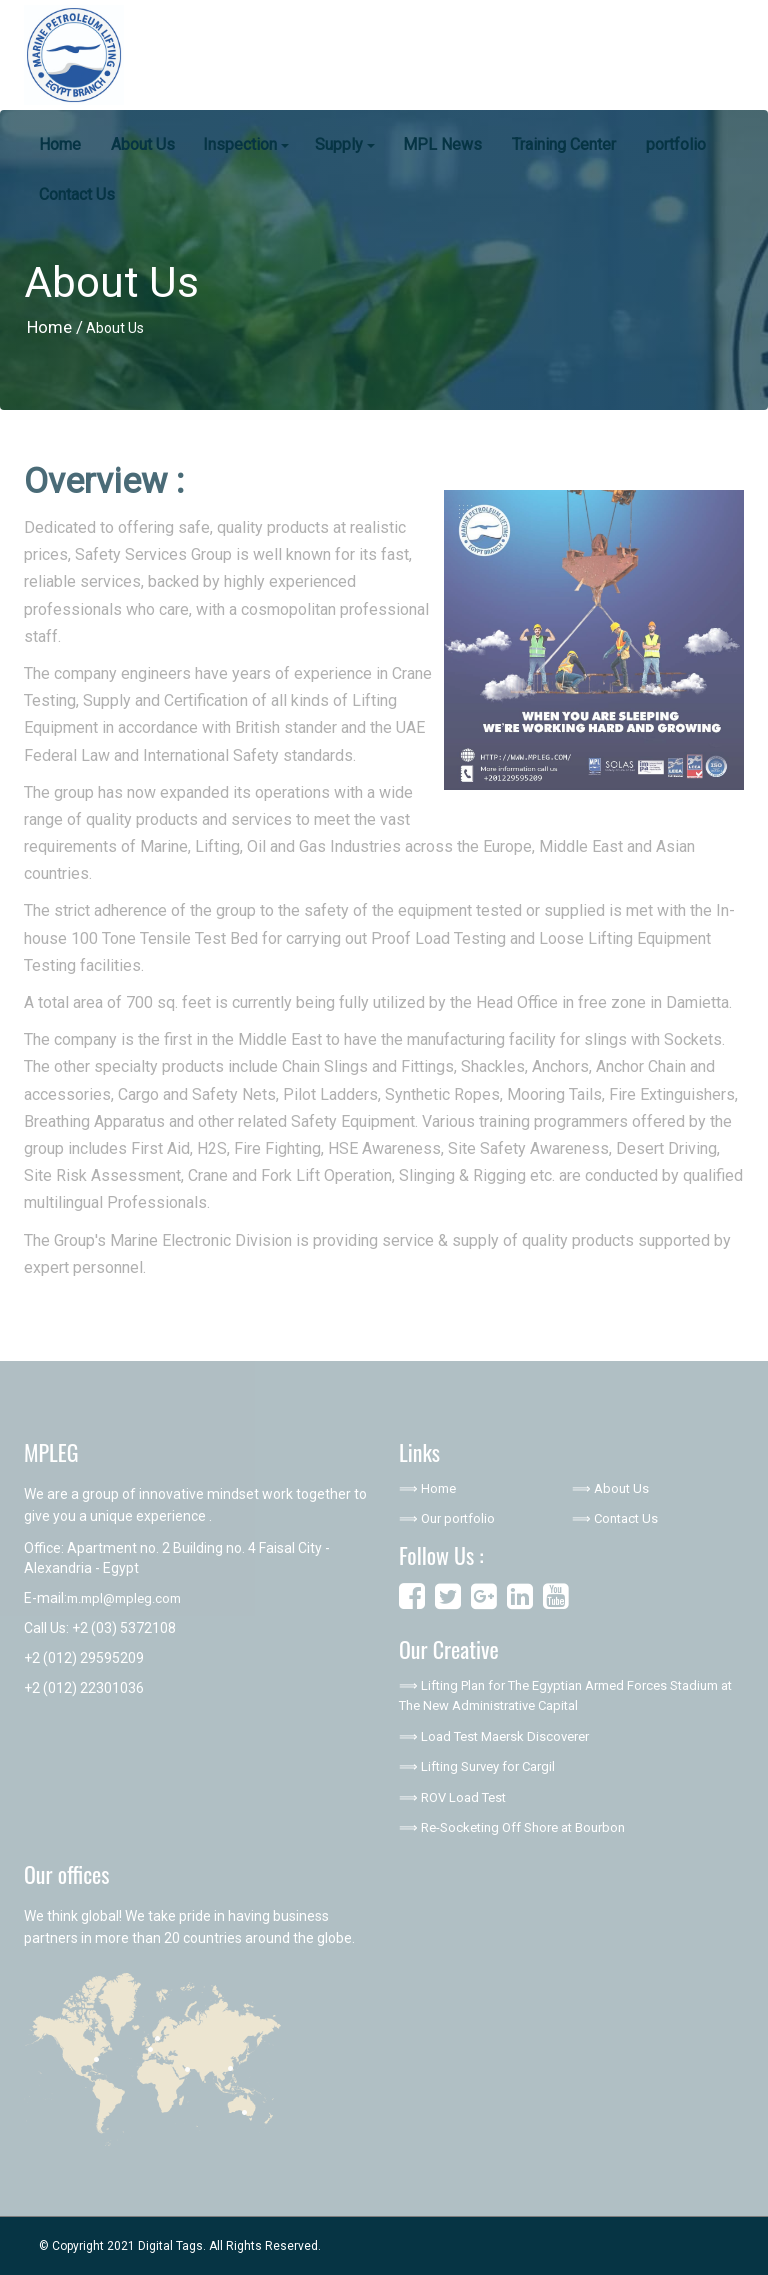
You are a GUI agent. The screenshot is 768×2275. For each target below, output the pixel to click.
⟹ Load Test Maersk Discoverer (494, 1736)
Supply (345, 144)
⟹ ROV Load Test (452, 1797)
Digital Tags (170, 2246)
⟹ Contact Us (615, 1518)
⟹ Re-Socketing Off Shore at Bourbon (512, 1827)
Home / (55, 327)
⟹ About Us (610, 1488)
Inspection (246, 144)
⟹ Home (427, 1488)
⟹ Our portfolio (447, 1518)
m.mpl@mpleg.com (124, 1598)
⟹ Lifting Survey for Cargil (477, 1766)
